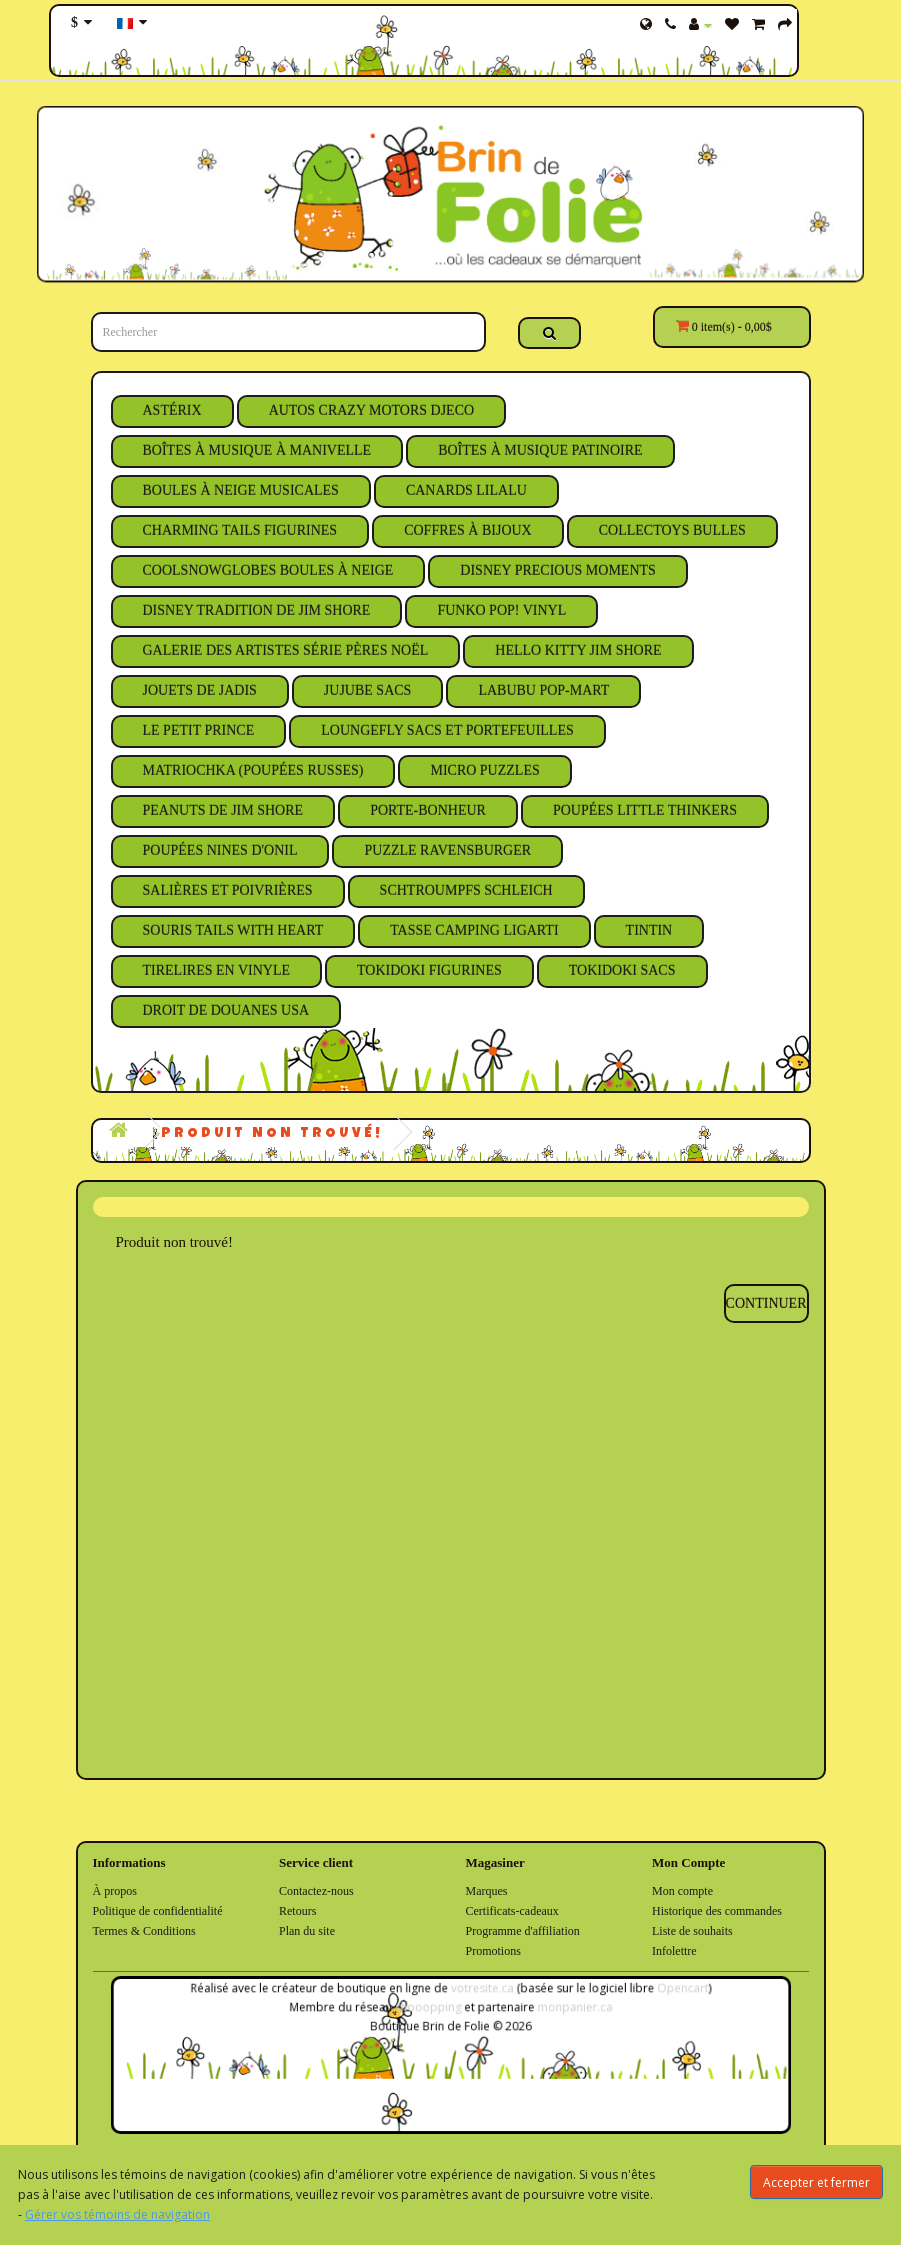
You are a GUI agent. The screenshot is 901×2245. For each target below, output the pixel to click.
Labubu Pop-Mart (543, 690)
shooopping (430, 2011)
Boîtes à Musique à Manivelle (257, 450)
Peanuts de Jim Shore (223, 810)
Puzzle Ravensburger (447, 850)
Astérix (172, 410)
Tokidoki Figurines (429, 970)
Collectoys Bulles (672, 530)
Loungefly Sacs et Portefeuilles (447, 730)
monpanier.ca (563, 2011)
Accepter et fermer (816, 2182)
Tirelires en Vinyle (217, 970)
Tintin (649, 930)
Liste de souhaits (692, 1931)
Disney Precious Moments (558, 570)
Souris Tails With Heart (233, 930)
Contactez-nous (316, 1891)
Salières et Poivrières (228, 890)
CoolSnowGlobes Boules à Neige (268, 570)
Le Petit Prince (199, 730)
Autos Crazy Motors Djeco (372, 410)
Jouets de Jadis (200, 690)
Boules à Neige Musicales (241, 490)
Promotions (493, 1951)
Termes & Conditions (144, 1931)
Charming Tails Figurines (240, 530)
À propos (115, 1891)
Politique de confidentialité (158, 1911)
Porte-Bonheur (428, 810)
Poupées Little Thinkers (645, 810)
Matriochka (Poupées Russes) (253, 770)
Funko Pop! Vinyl (501, 610)
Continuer (766, 1303)
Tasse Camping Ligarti (474, 930)
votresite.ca (479, 1994)
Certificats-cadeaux (512, 1911)
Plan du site (307, 1931)
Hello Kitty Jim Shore (578, 650)
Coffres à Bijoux (468, 530)
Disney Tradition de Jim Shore (257, 610)
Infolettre (674, 1951)
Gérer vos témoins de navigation (117, 2214)
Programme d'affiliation (523, 1931)
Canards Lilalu (466, 490)
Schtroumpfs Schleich (466, 890)
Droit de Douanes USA (226, 1010)
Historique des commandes (717, 1911)
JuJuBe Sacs (368, 690)
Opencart (660, 1994)
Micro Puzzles (484, 770)
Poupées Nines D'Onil (220, 850)
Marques (487, 1891)
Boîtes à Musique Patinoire (540, 450)
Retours (297, 1911)
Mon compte (682, 1891)
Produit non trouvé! (272, 1134)
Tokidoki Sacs (622, 970)
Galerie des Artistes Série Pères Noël (286, 650)
